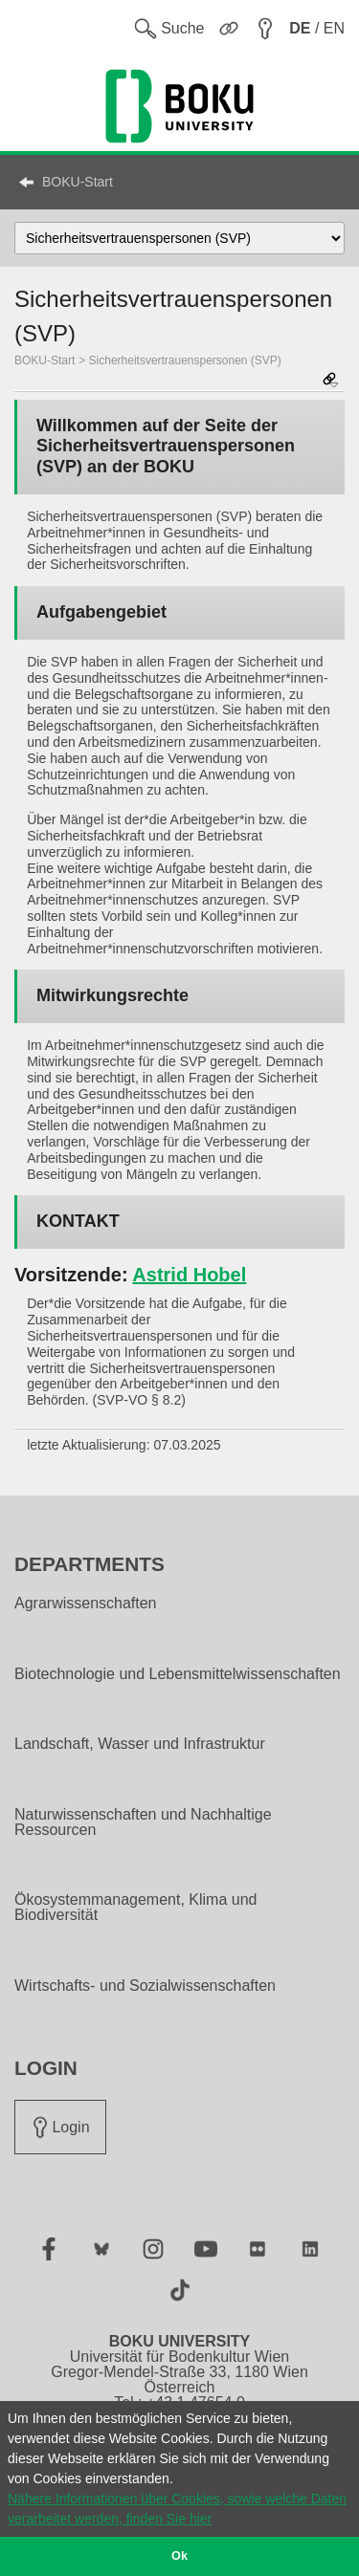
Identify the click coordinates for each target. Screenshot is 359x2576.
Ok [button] (179, 2556)
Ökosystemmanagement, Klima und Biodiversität (135, 1907)
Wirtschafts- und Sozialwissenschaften (145, 1986)
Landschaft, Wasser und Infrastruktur (139, 1744)
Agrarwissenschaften (85, 1603)
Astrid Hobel (189, 1274)
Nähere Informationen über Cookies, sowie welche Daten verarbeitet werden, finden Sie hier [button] (177, 2508)
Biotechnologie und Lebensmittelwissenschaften (177, 1674)
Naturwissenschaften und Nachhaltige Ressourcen (143, 1822)
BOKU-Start (77, 181)
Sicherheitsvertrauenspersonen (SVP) (185, 360)
